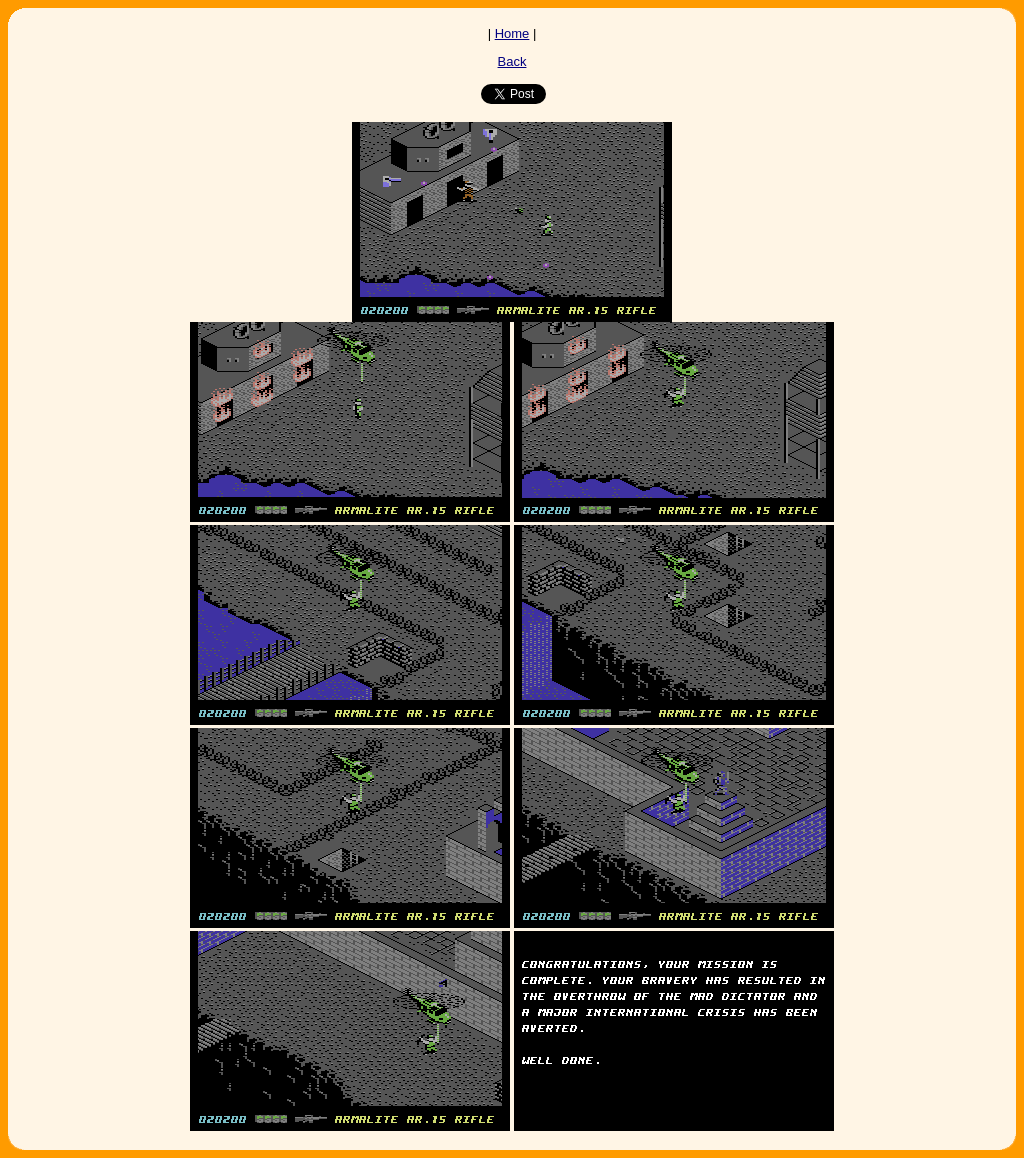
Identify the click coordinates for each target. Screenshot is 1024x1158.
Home (512, 33)
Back (512, 61)
